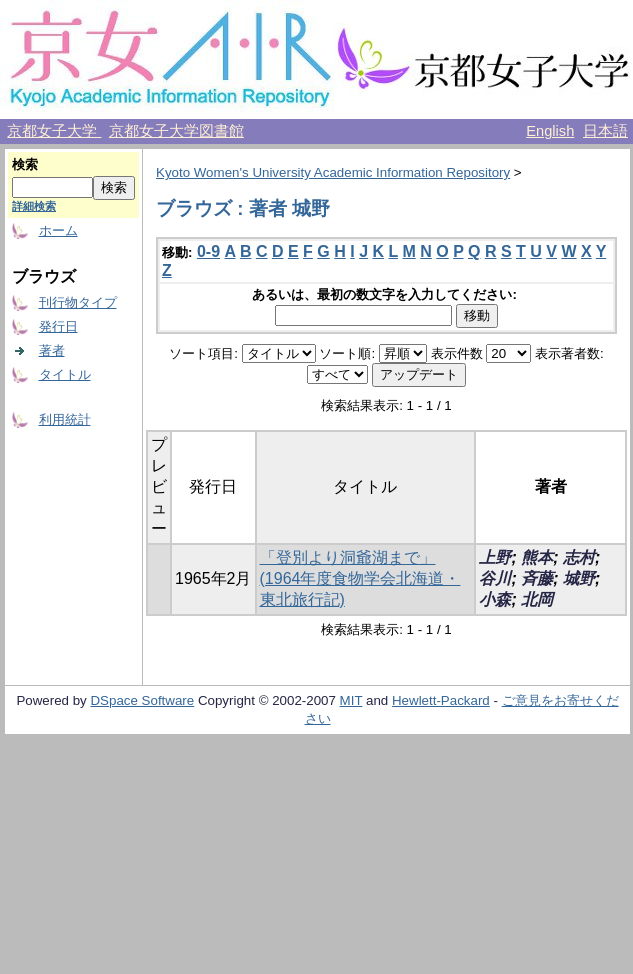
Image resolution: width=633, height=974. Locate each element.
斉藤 (537, 578)
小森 (495, 599)
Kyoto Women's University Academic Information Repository (333, 172)
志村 (579, 557)
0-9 (208, 251)
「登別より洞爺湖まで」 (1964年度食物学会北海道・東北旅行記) (360, 578)
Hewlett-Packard (441, 700)
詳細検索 (34, 206)
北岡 (537, 599)
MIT (351, 700)
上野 (495, 557)
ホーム (58, 230)
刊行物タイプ (78, 302)
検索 (25, 164)
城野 (579, 578)
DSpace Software (142, 700)
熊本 (537, 557)
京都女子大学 (54, 131)
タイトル (65, 374)
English (550, 131)
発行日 (58, 326)
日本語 (605, 131)
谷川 (495, 578)
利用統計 (65, 419)
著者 (52, 350)
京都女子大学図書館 (176, 131)
